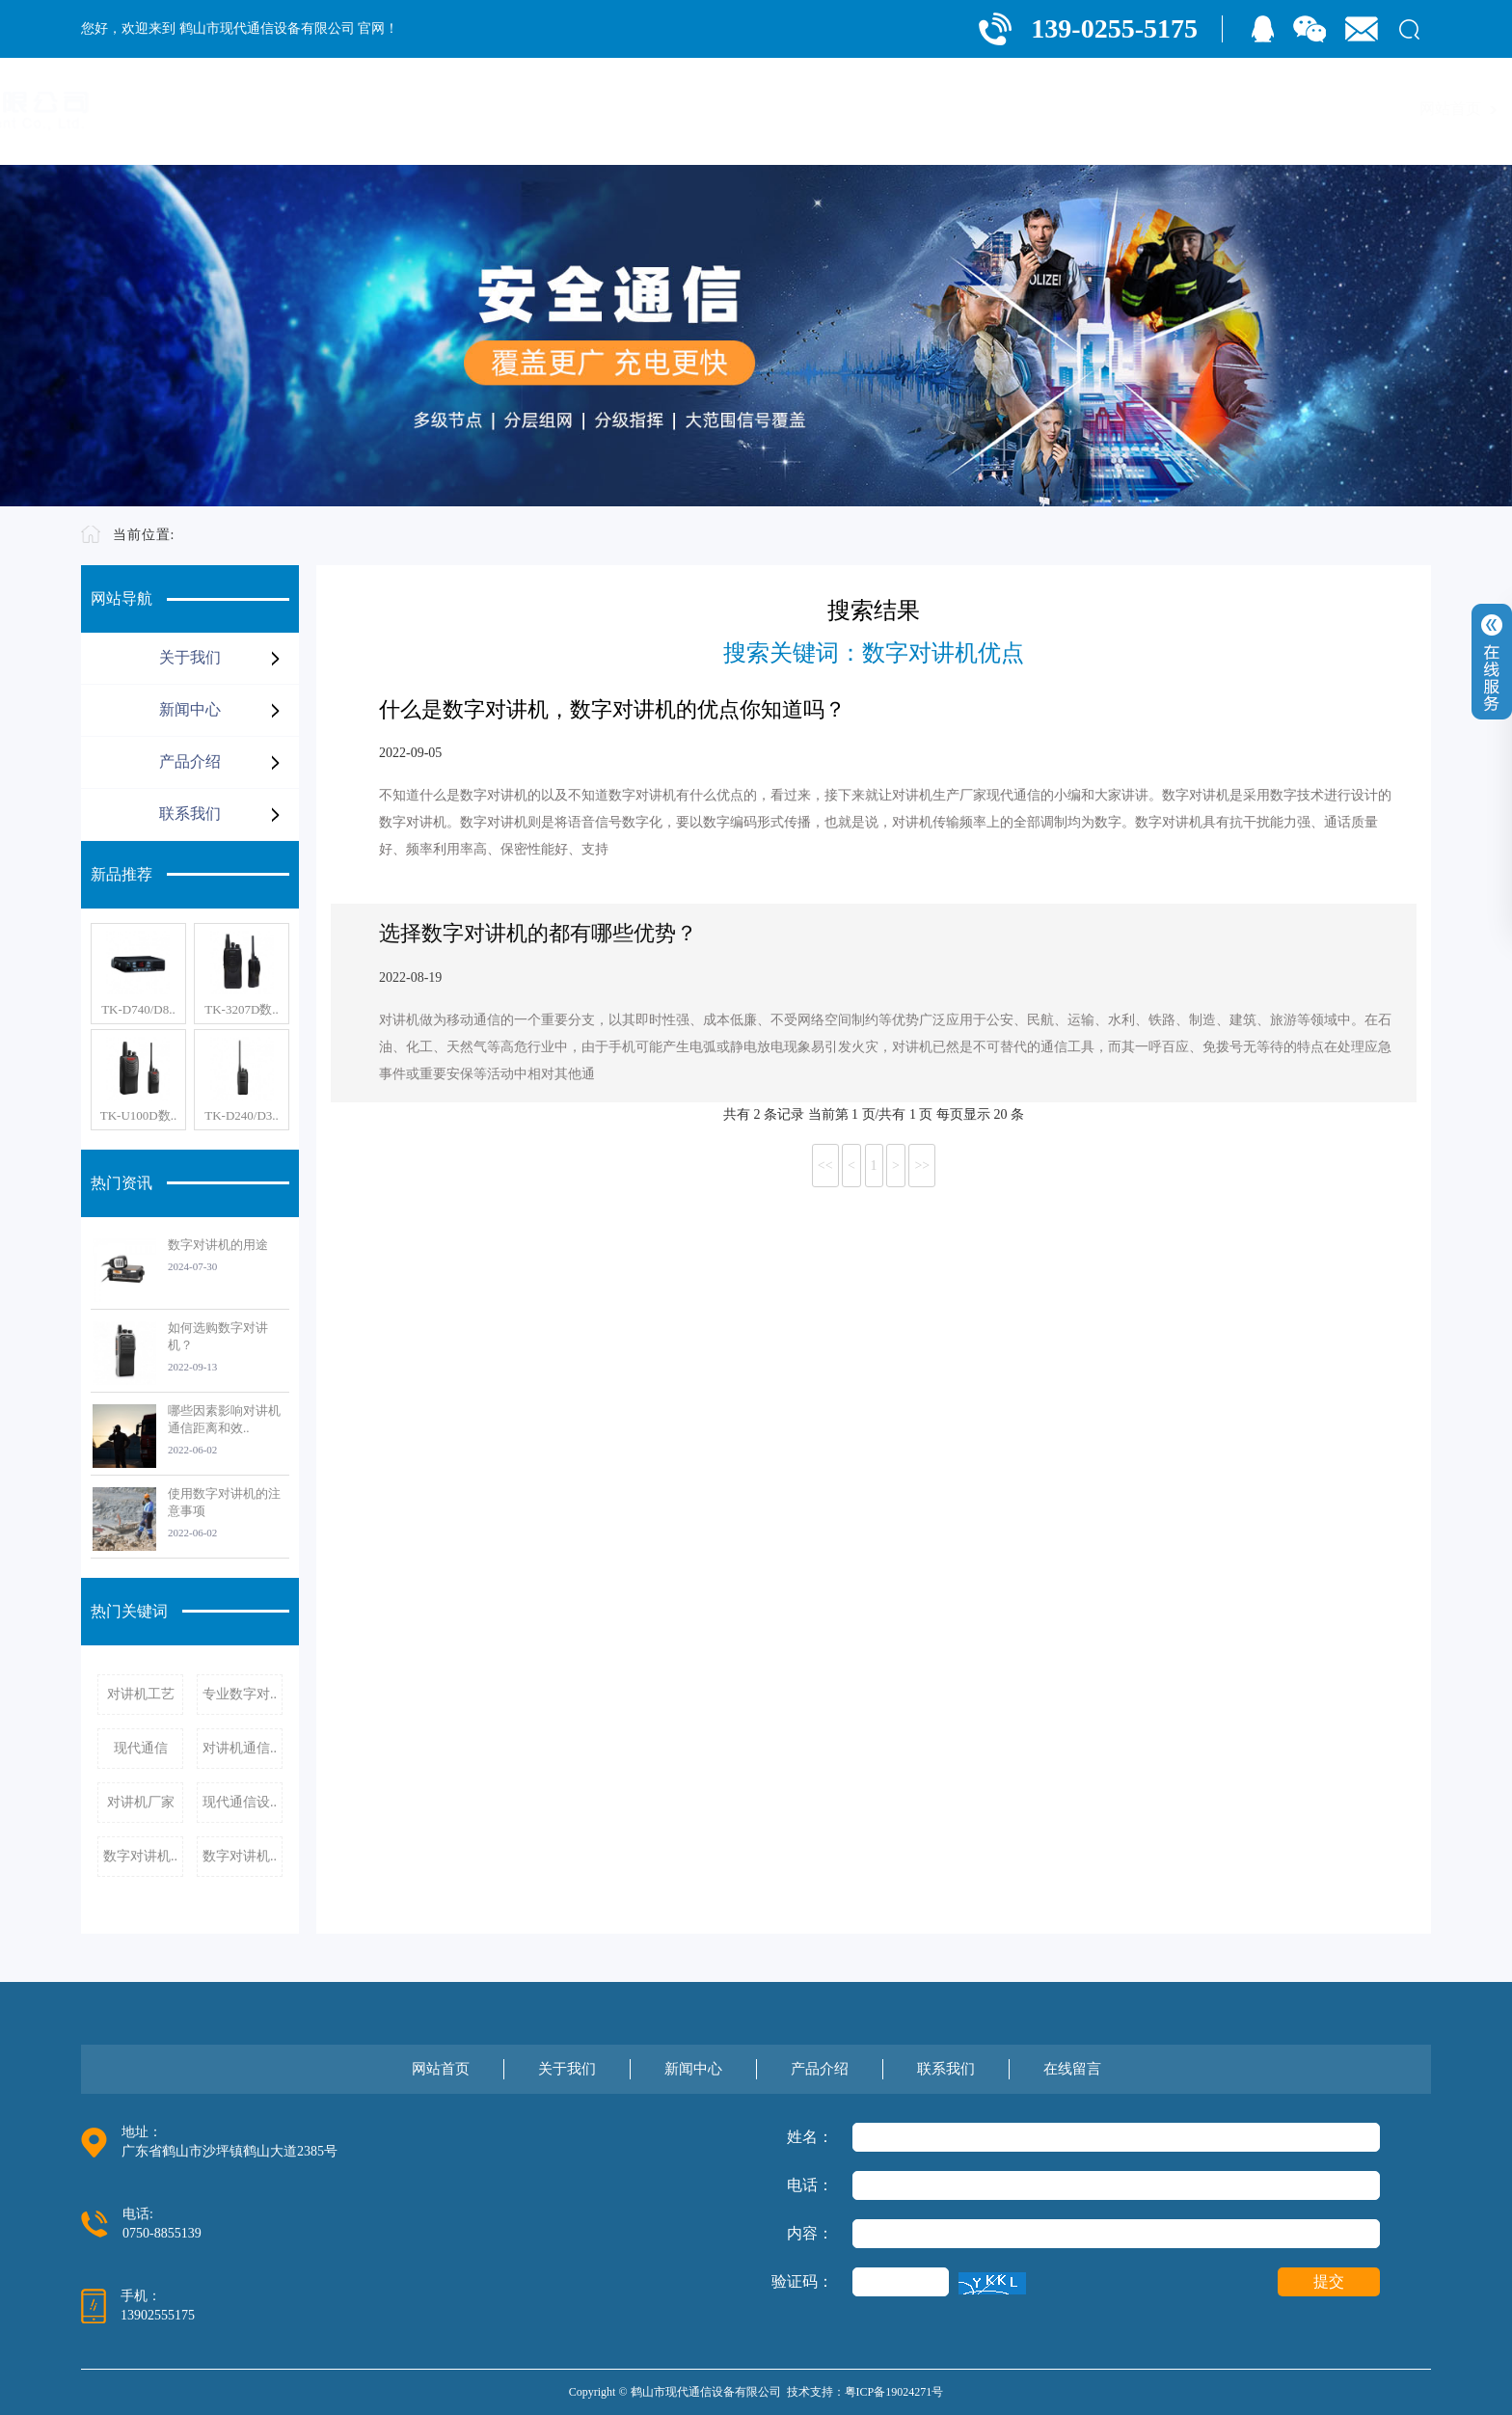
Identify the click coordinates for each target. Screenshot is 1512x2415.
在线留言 (1361, 108)
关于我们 (960, 108)
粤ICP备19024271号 (894, 2392)
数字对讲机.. (140, 1856)
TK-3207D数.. (241, 1009)
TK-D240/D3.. (241, 1115)
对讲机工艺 (141, 1694)
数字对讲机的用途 (218, 1244)
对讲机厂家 (141, 1802)
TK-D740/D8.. (138, 1009)
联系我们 (1261, 108)
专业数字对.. (239, 1694)
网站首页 (860, 108)
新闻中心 (1061, 108)
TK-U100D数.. (138, 1115)
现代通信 (141, 1748)
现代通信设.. (239, 1802)
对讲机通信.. (239, 1748)
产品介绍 (1161, 108)
